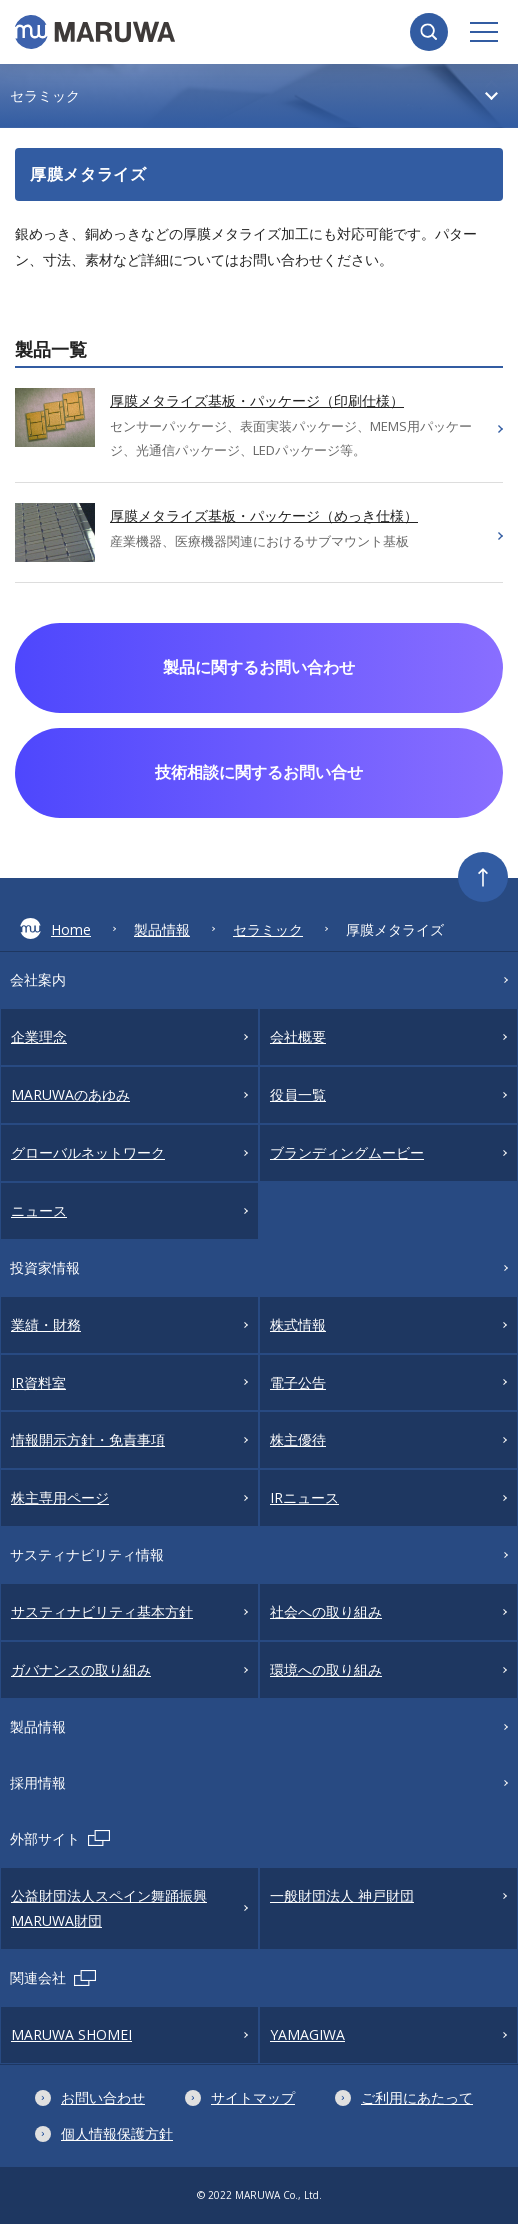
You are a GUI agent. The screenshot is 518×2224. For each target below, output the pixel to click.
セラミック (268, 929)
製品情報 (162, 929)
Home (55, 928)
